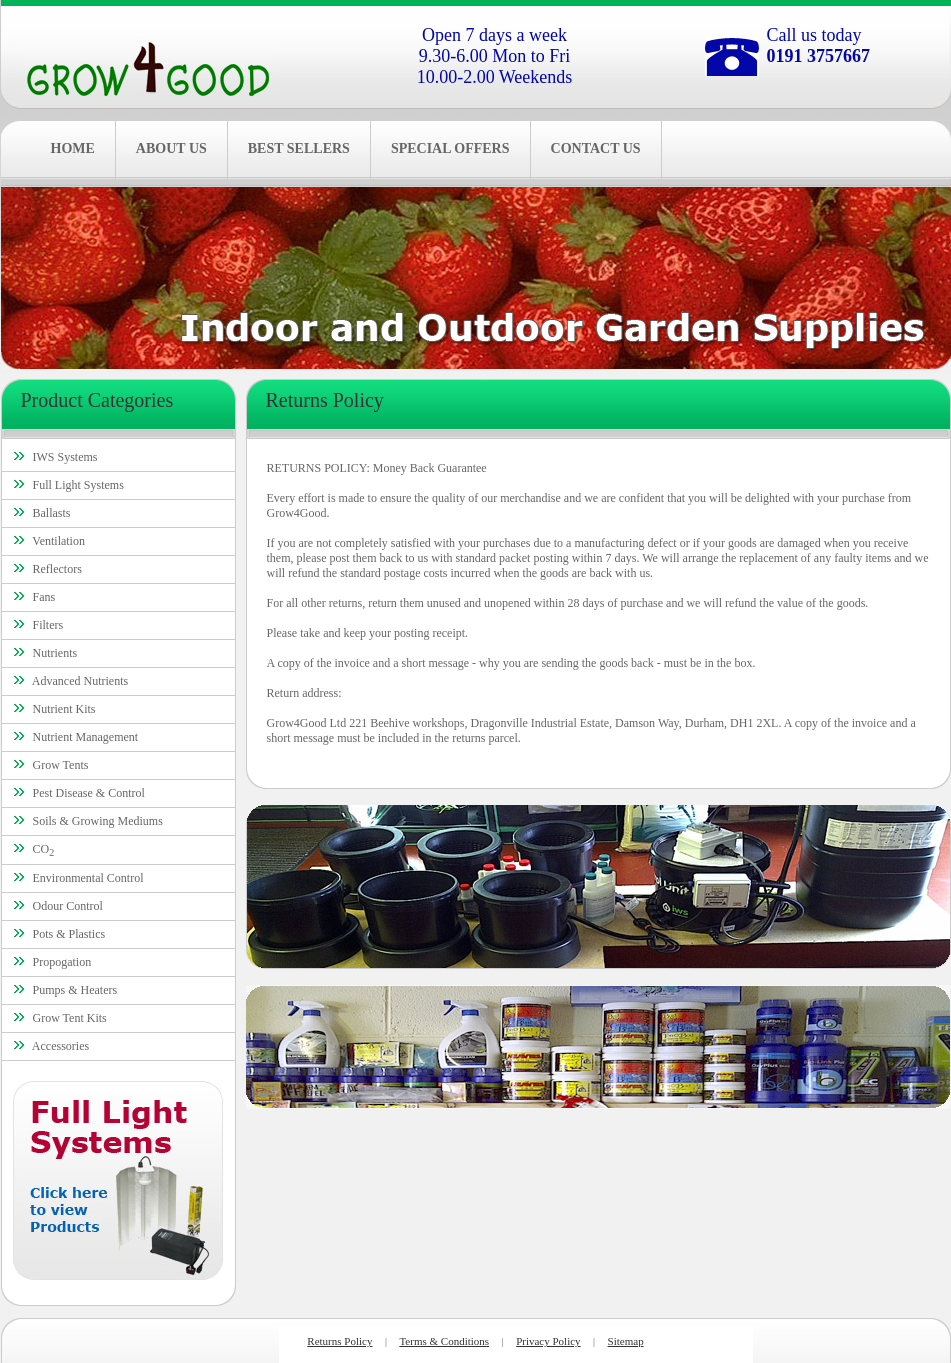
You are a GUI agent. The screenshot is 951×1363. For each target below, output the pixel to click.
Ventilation (58, 541)
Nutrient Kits (64, 709)
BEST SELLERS (299, 148)
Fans (44, 597)
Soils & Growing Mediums (98, 821)
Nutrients (55, 653)
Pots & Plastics (69, 934)
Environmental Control (88, 878)
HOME (73, 148)
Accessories (60, 1046)
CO (44, 849)
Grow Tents (61, 765)
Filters (48, 625)
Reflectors (57, 569)
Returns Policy (339, 1341)
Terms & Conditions (444, 1341)
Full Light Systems (78, 485)
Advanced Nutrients (80, 681)
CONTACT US (596, 148)
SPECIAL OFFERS (450, 148)
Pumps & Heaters (75, 990)
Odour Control (68, 906)
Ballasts (52, 513)
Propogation (62, 962)
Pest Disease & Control (89, 793)
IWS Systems (65, 457)
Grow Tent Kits (70, 1018)
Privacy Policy (548, 1341)
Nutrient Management (86, 737)
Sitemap (626, 1341)
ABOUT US (171, 148)
